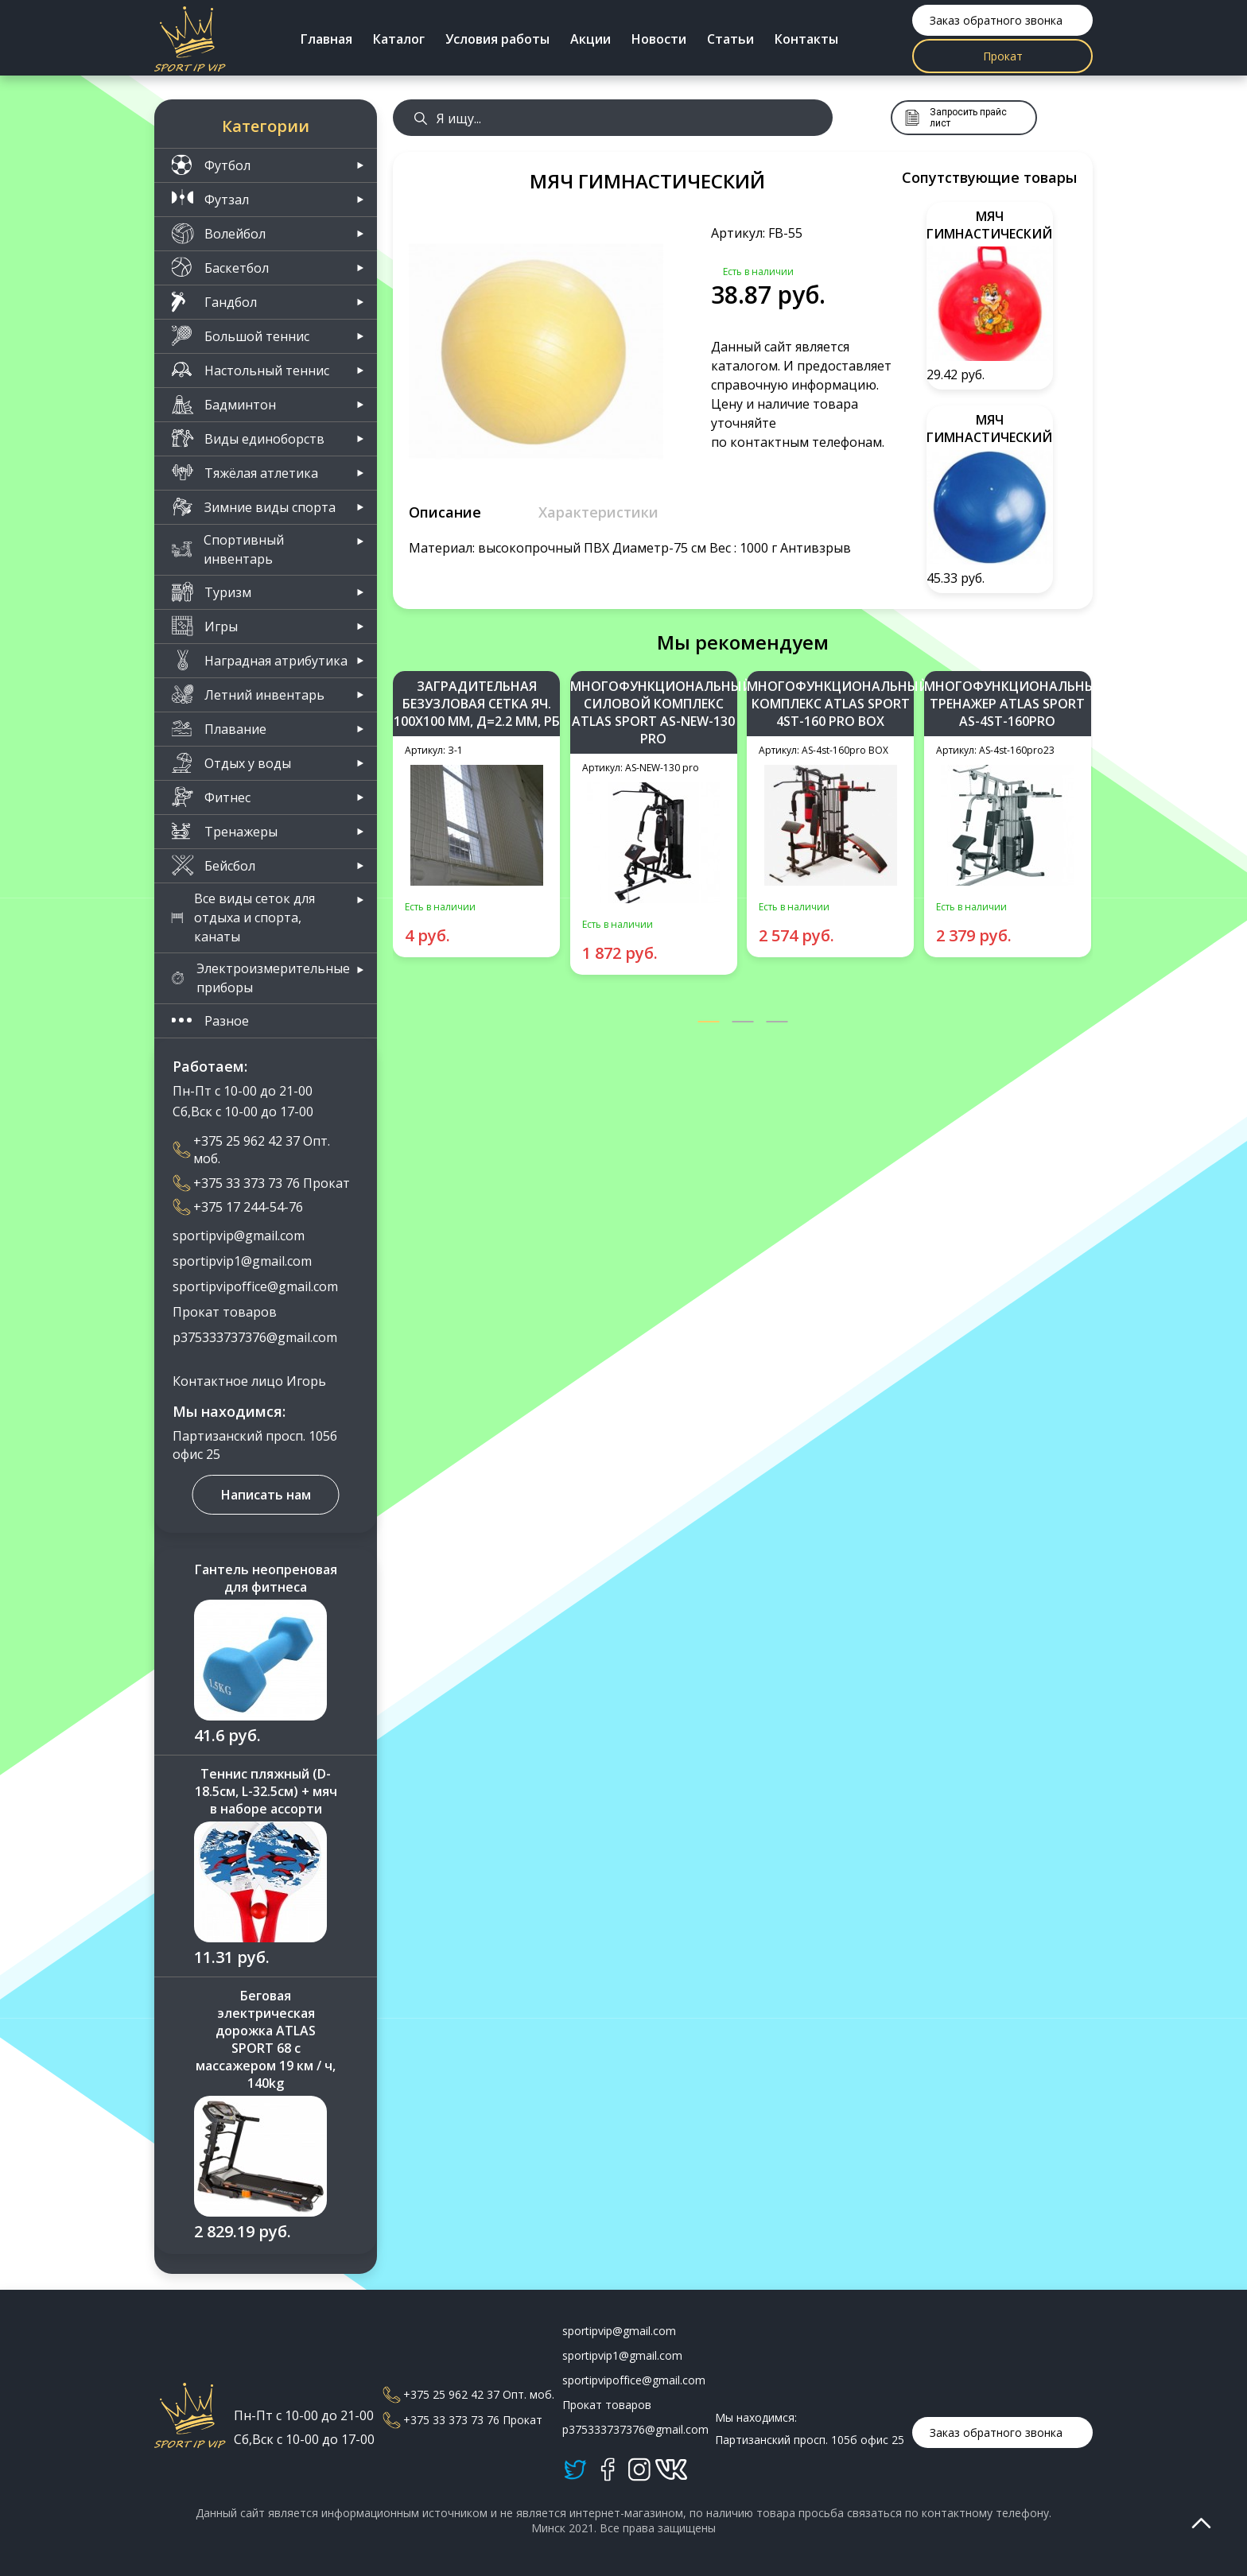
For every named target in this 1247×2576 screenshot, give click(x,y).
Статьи (730, 39)
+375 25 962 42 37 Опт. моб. (251, 1149)
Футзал (210, 199)
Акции (590, 39)
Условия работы (497, 39)
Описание (445, 512)
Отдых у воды (231, 763)
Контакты (806, 39)
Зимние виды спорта (253, 507)
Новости (658, 39)
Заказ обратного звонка (996, 20)
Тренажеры (224, 831)
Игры (204, 626)
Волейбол (218, 233)
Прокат (1003, 56)
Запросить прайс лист (955, 118)
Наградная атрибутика (259, 660)
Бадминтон (223, 404)
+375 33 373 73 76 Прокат (261, 1183)
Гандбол (214, 301)
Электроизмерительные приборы (260, 978)
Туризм (211, 592)
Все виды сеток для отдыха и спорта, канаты (243, 917)
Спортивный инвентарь (227, 549)
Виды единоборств (247, 438)
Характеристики (598, 512)
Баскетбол (220, 267)
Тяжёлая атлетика (244, 472)
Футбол (211, 165)
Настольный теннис (250, 370)
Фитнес (211, 797)
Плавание (218, 728)
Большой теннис (240, 336)
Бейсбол (213, 865)
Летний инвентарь (247, 694)
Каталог (399, 39)
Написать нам (266, 1494)
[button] (709, 1023)
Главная (326, 39)
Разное (210, 1020)
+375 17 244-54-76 (238, 1207)
